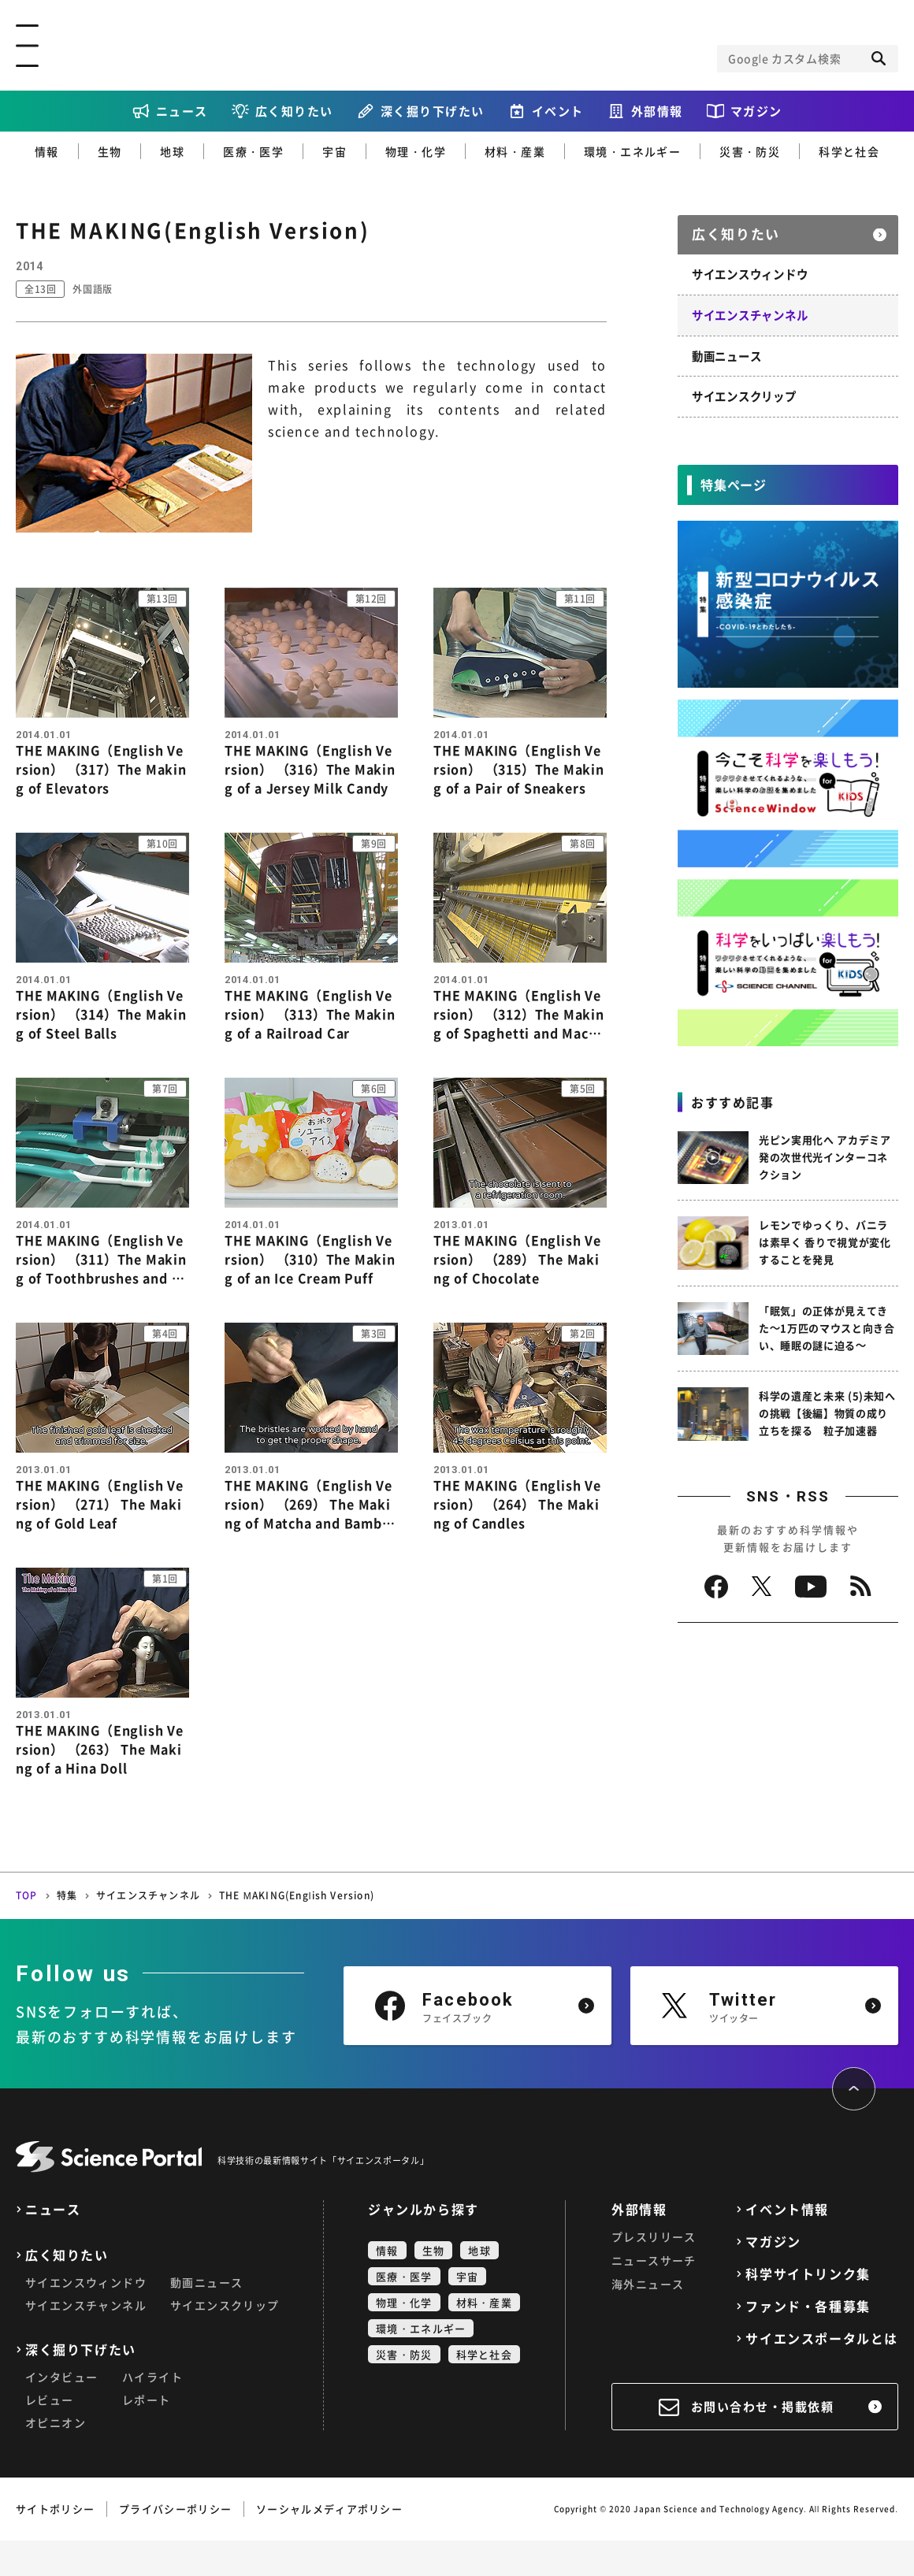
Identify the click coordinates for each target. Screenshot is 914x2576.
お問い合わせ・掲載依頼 (762, 2442)
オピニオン (55, 2458)
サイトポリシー (55, 2544)
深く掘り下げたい (433, 111)
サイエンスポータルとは (821, 2374)
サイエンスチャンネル (750, 310)
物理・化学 (415, 151)
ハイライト (152, 2412)
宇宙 (334, 151)
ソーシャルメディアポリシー (329, 2544)
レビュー (49, 2435)
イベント (558, 111)
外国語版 (100, 289)
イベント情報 (787, 2245)
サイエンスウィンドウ (750, 270)
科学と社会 (849, 151)
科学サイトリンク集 (807, 2309)
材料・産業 (515, 151)
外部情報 (657, 111)
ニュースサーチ (654, 2295)
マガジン (756, 111)
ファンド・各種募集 (807, 2342)
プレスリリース (654, 2272)
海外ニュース (647, 2319)
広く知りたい (294, 111)
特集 (67, 1931)
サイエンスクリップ (744, 391)
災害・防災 (749, 151)
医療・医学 (253, 151)
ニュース (182, 111)
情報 (47, 151)
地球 (172, 151)
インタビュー (61, 2412)
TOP (27, 1931)
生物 (110, 151)
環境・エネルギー (632, 151)
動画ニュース (726, 350)
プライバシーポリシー (175, 2544)
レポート (146, 2435)
